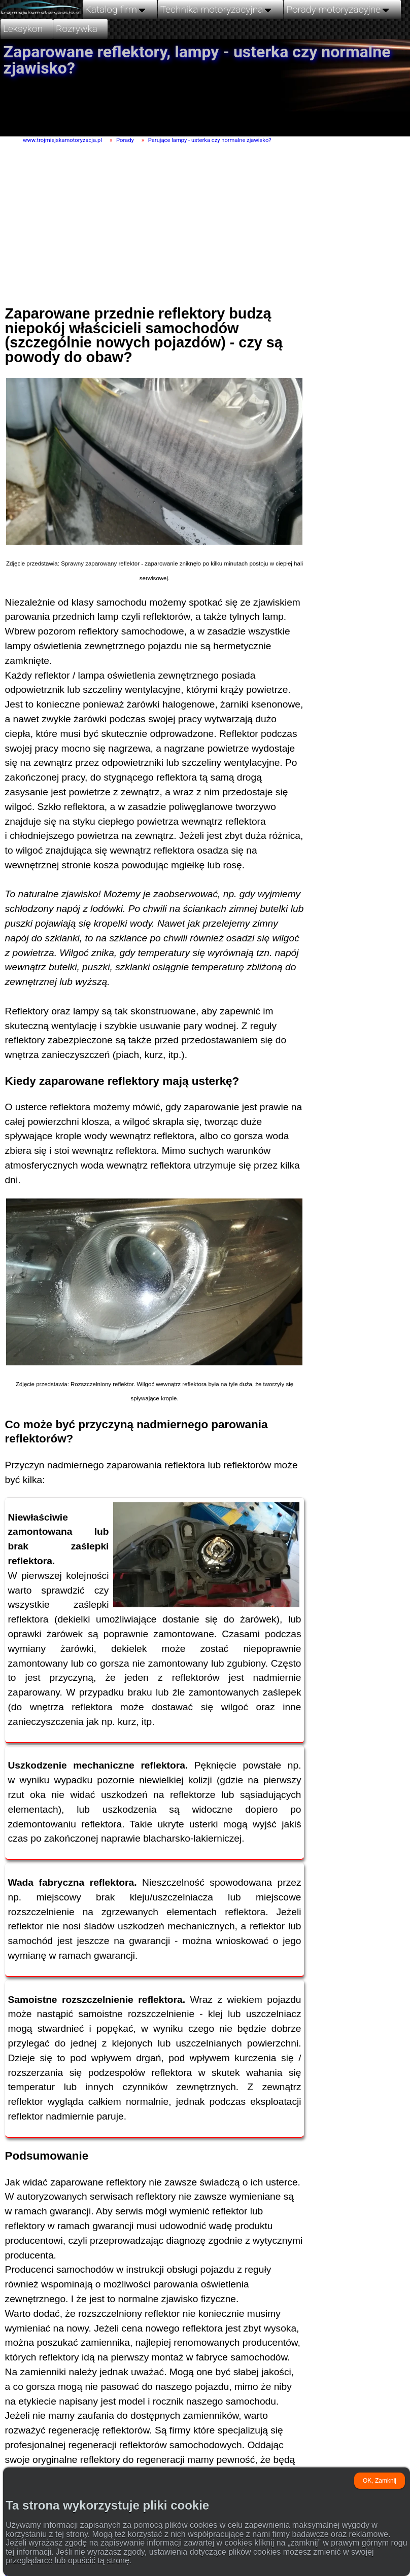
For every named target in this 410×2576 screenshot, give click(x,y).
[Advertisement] (199, 220)
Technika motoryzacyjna (217, 9)
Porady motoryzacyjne (338, 9)
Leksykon (23, 28)
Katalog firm (116, 9)
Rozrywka (76, 28)
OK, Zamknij (379, 2480)
